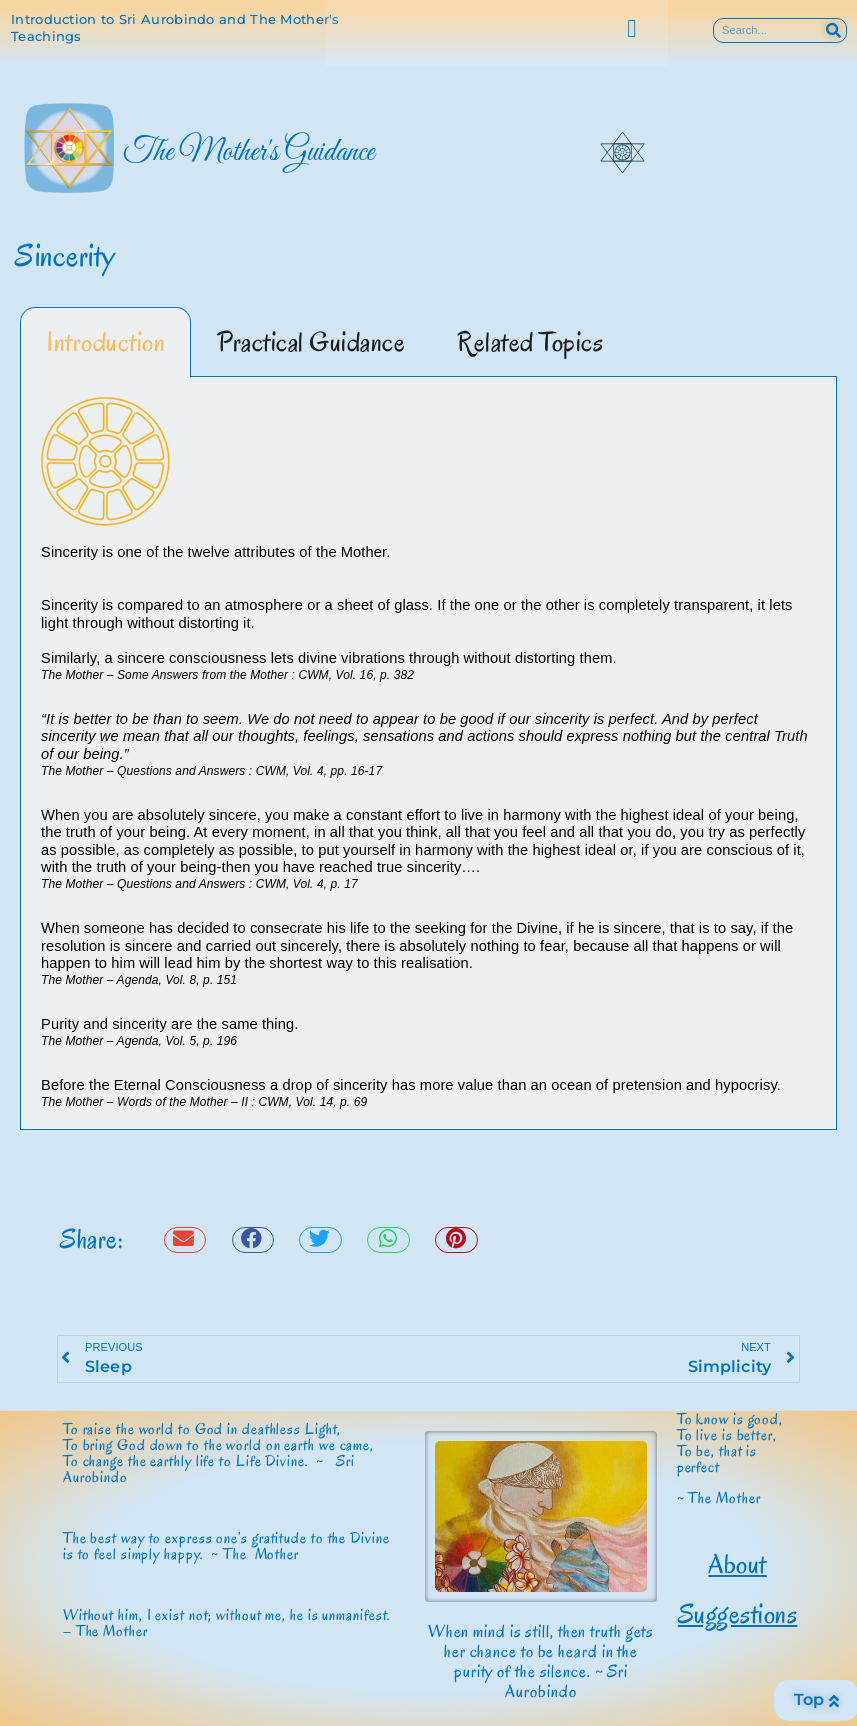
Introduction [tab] (105, 342)
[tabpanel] (428, 753)
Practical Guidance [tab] (311, 342)
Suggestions (738, 1614)
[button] (632, 29)
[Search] (833, 30)
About (737, 1564)
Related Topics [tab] (530, 342)
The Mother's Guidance (248, 153)
